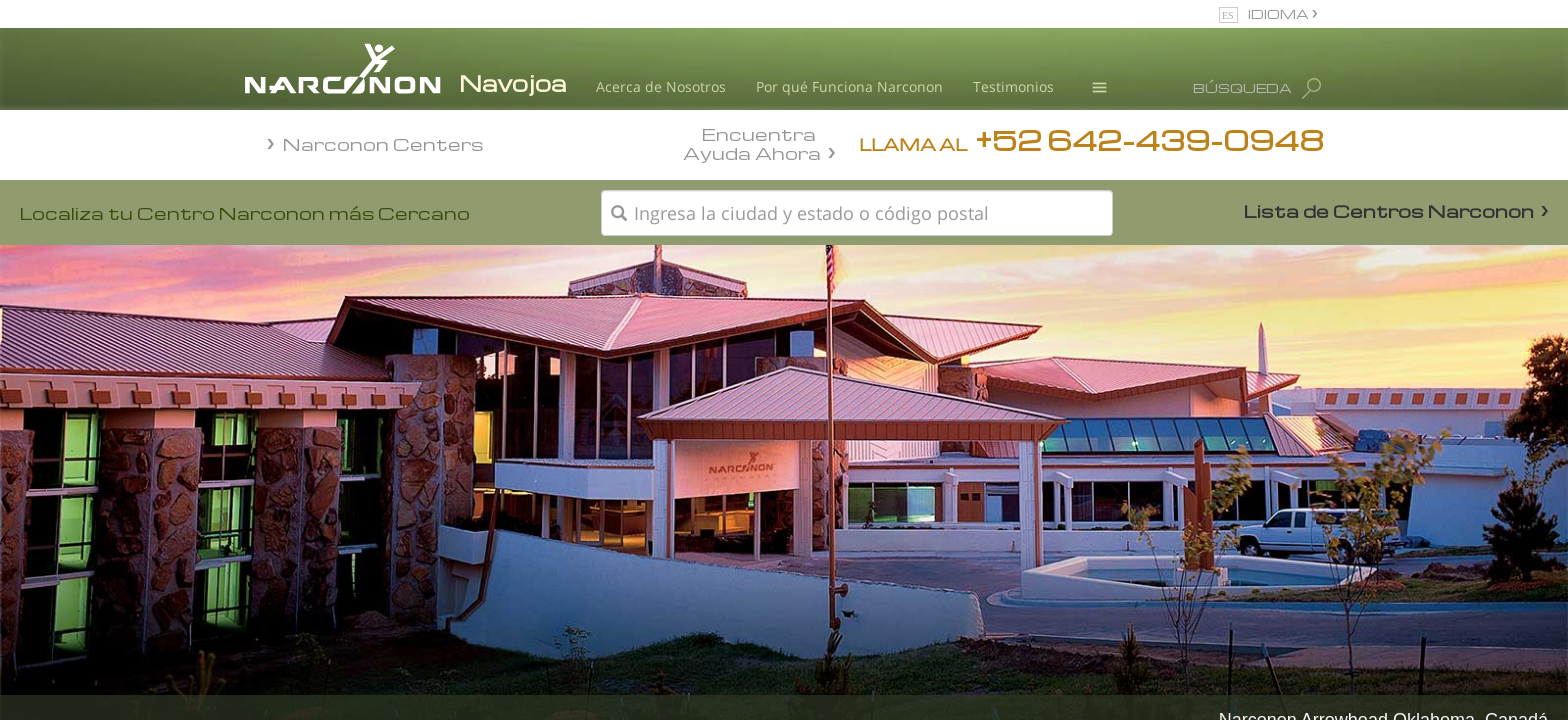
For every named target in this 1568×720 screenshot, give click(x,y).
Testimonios (1013, 86)
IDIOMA (1280, 13)
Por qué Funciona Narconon (849, 86)
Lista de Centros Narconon (1389, 210)
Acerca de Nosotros (661, 86)
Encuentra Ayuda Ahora (752, 142)
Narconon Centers (383, 143)
